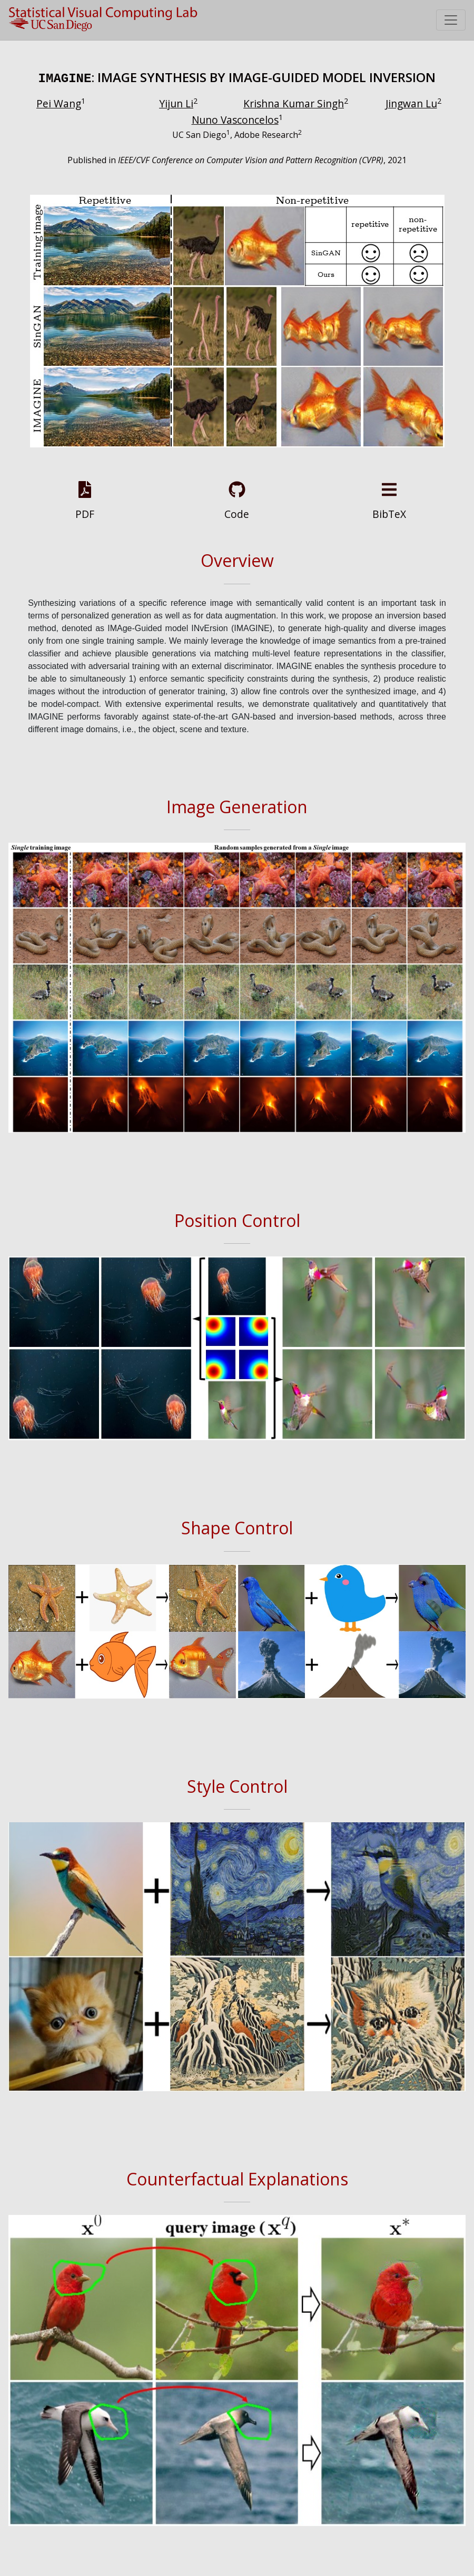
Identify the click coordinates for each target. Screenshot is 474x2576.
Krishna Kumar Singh (293, 102)
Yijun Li (176, 102)
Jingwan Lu (411, 102)
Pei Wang (58, 102)
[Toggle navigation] (451, 20)
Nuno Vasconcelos (235, 118)
